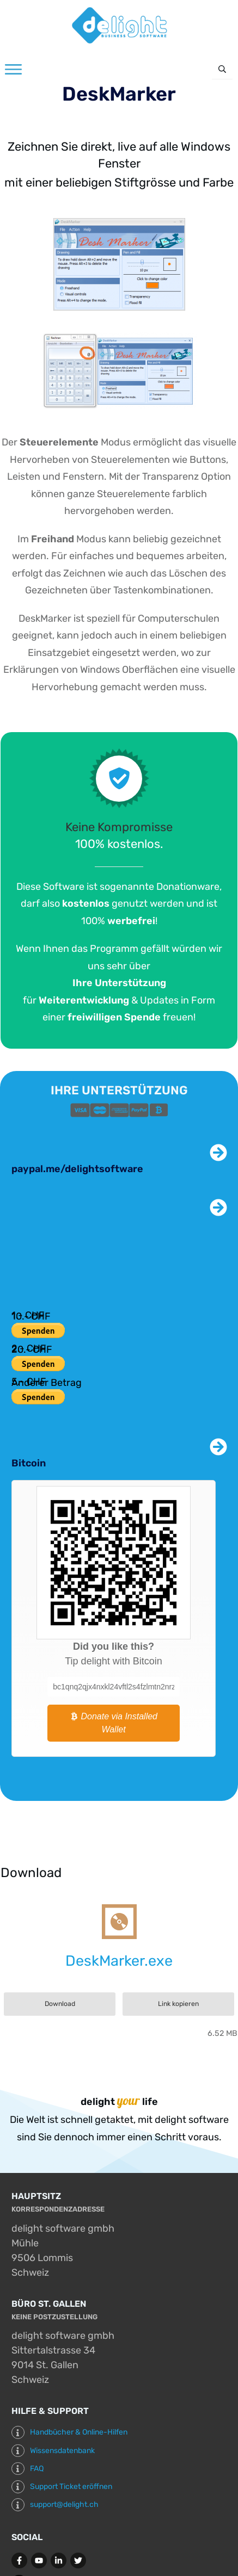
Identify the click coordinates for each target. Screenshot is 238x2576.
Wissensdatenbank (62, 2450)
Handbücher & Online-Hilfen (78, 2432)
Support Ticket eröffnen (71, 2486)
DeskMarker (119, 94)
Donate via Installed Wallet (113, 1723)
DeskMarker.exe (119, 1961)
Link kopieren (178, 2004)
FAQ (37, 2468)
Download (60, 2004)
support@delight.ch (64, 2504)
